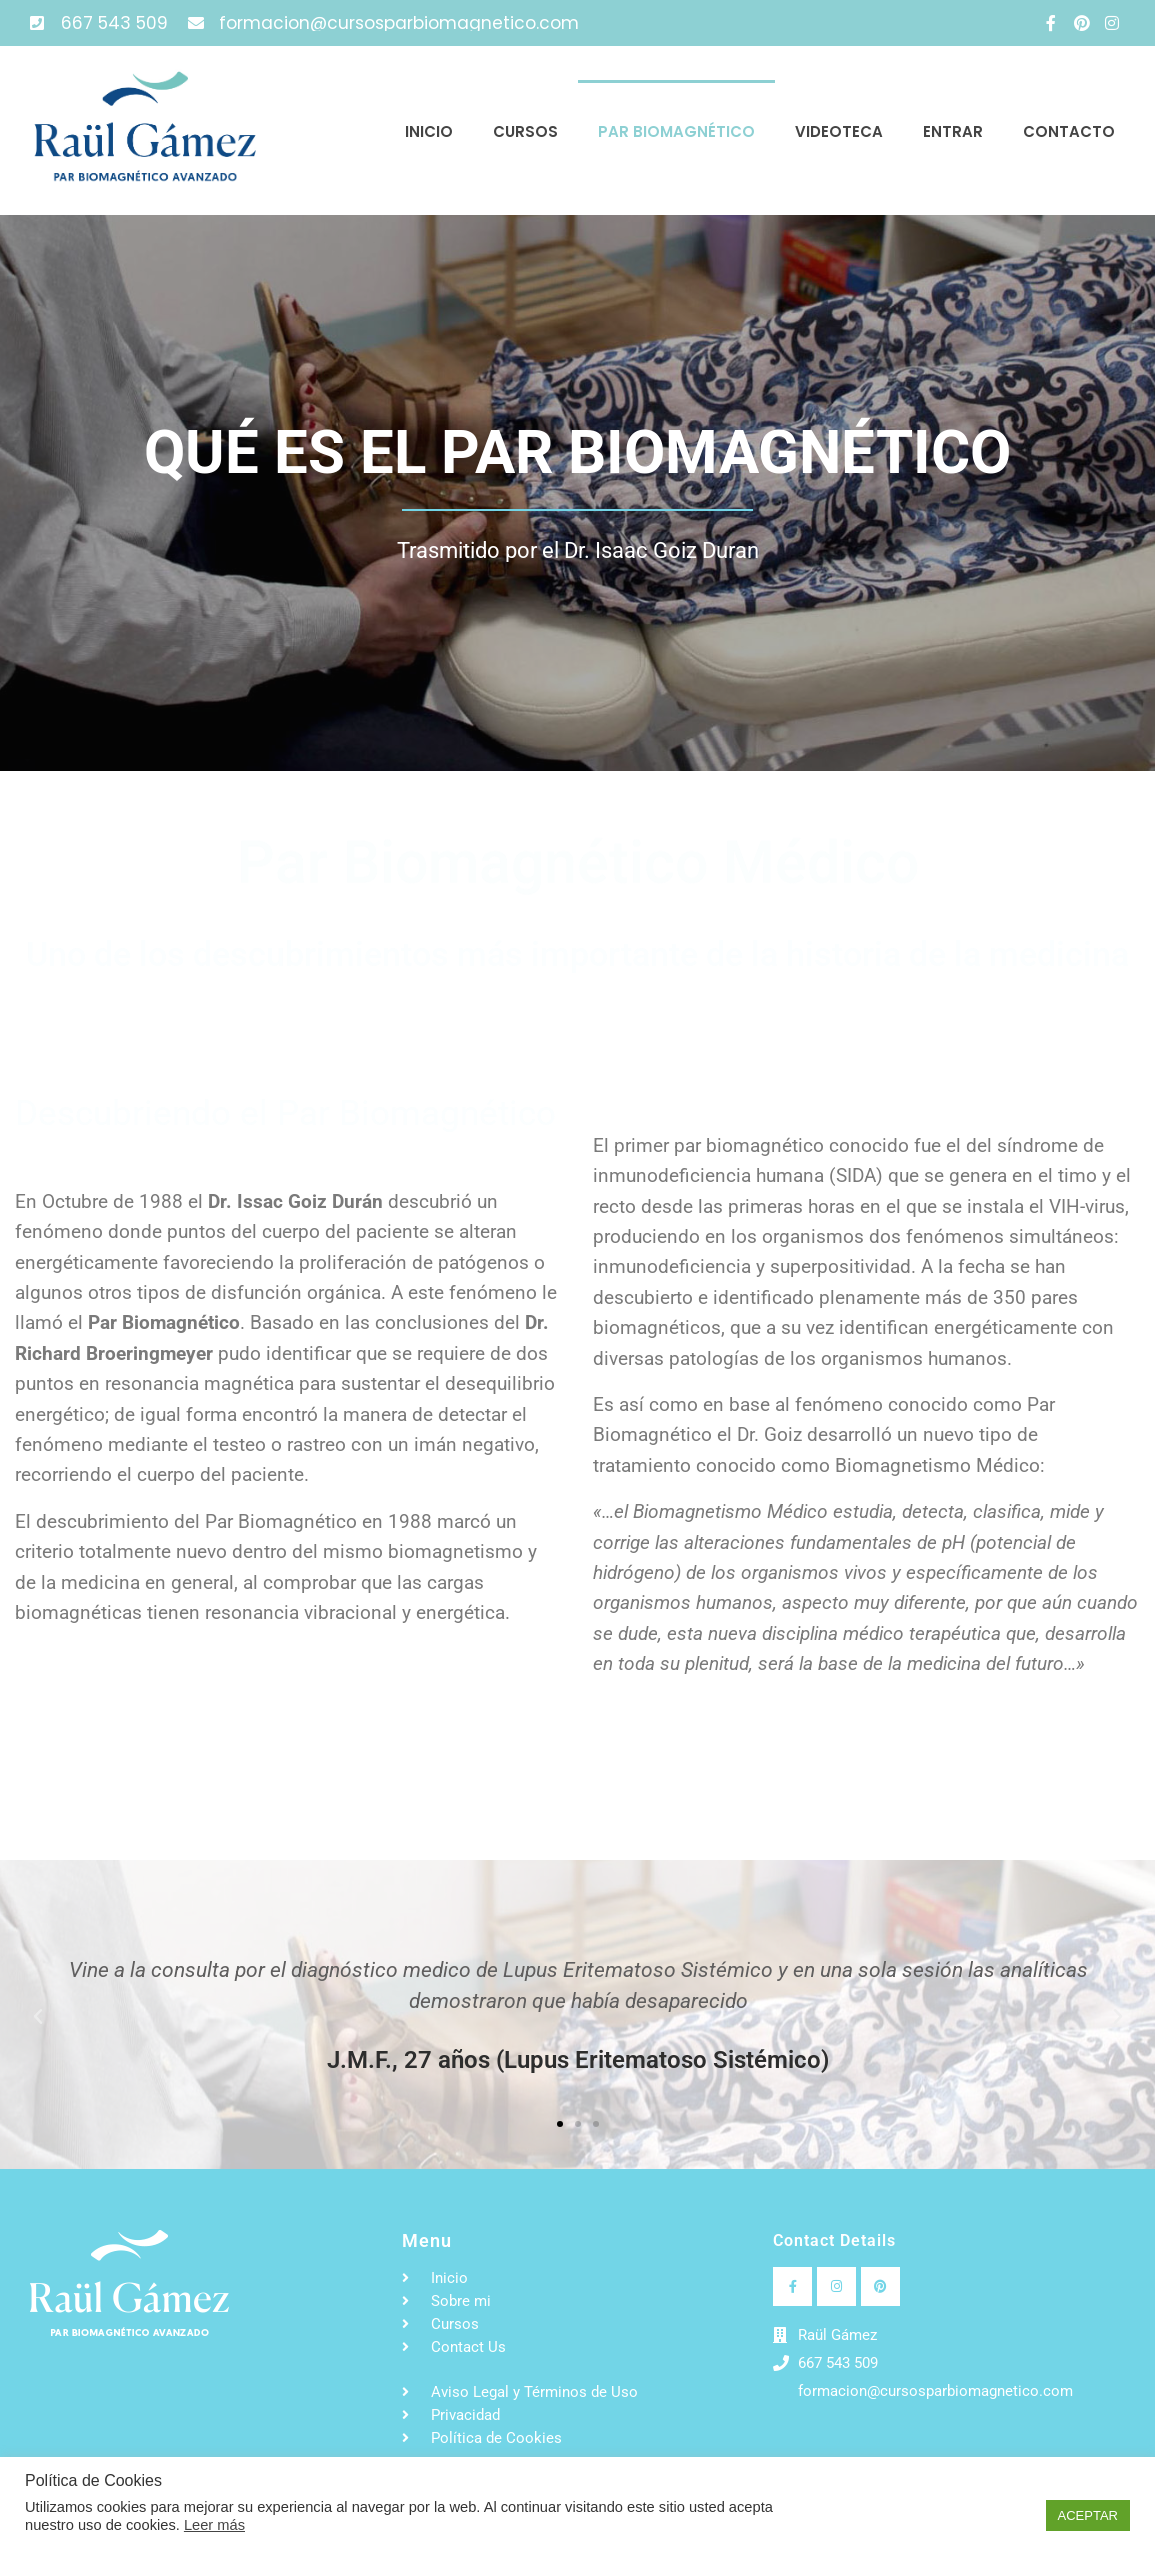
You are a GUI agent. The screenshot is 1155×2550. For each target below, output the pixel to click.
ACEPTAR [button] (1088, 2515)
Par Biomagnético (676, 131)
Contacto (1069, 131)
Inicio (429, 131)
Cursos (525, 131)
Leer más (214, 2525)
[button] (38, 2017)
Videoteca (839, 131)
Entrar (953, 131)
